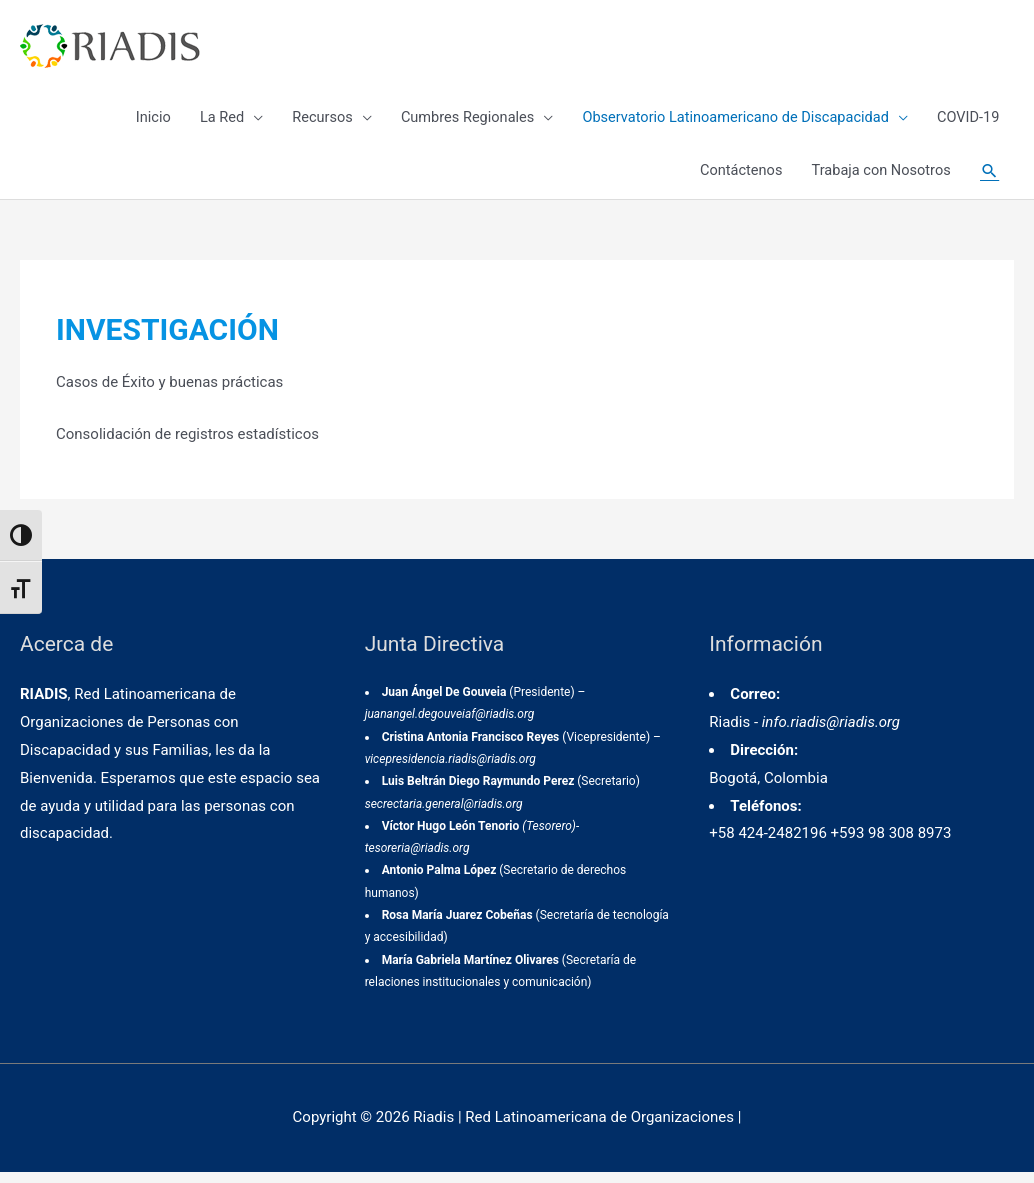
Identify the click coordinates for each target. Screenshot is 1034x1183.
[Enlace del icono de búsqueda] (989, 180)
